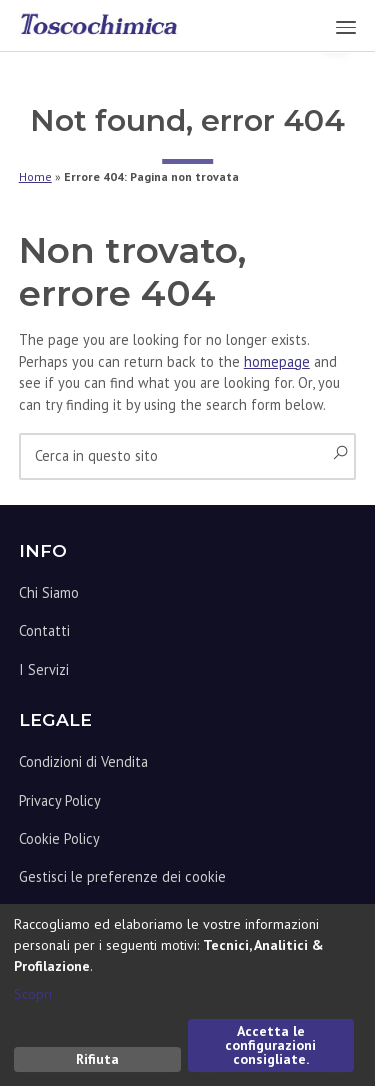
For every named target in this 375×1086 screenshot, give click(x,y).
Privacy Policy (60, 800)
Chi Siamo (49, 592)
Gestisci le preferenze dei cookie (122, 876)
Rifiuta (97, 1059)
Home (35, 176)
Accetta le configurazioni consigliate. (270, 1045)
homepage (277, 361)
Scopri (33, 994)
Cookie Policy (59, 838)
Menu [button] (336, 26)
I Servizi (44, 669)
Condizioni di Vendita (83, 761)
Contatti (44, 630)
